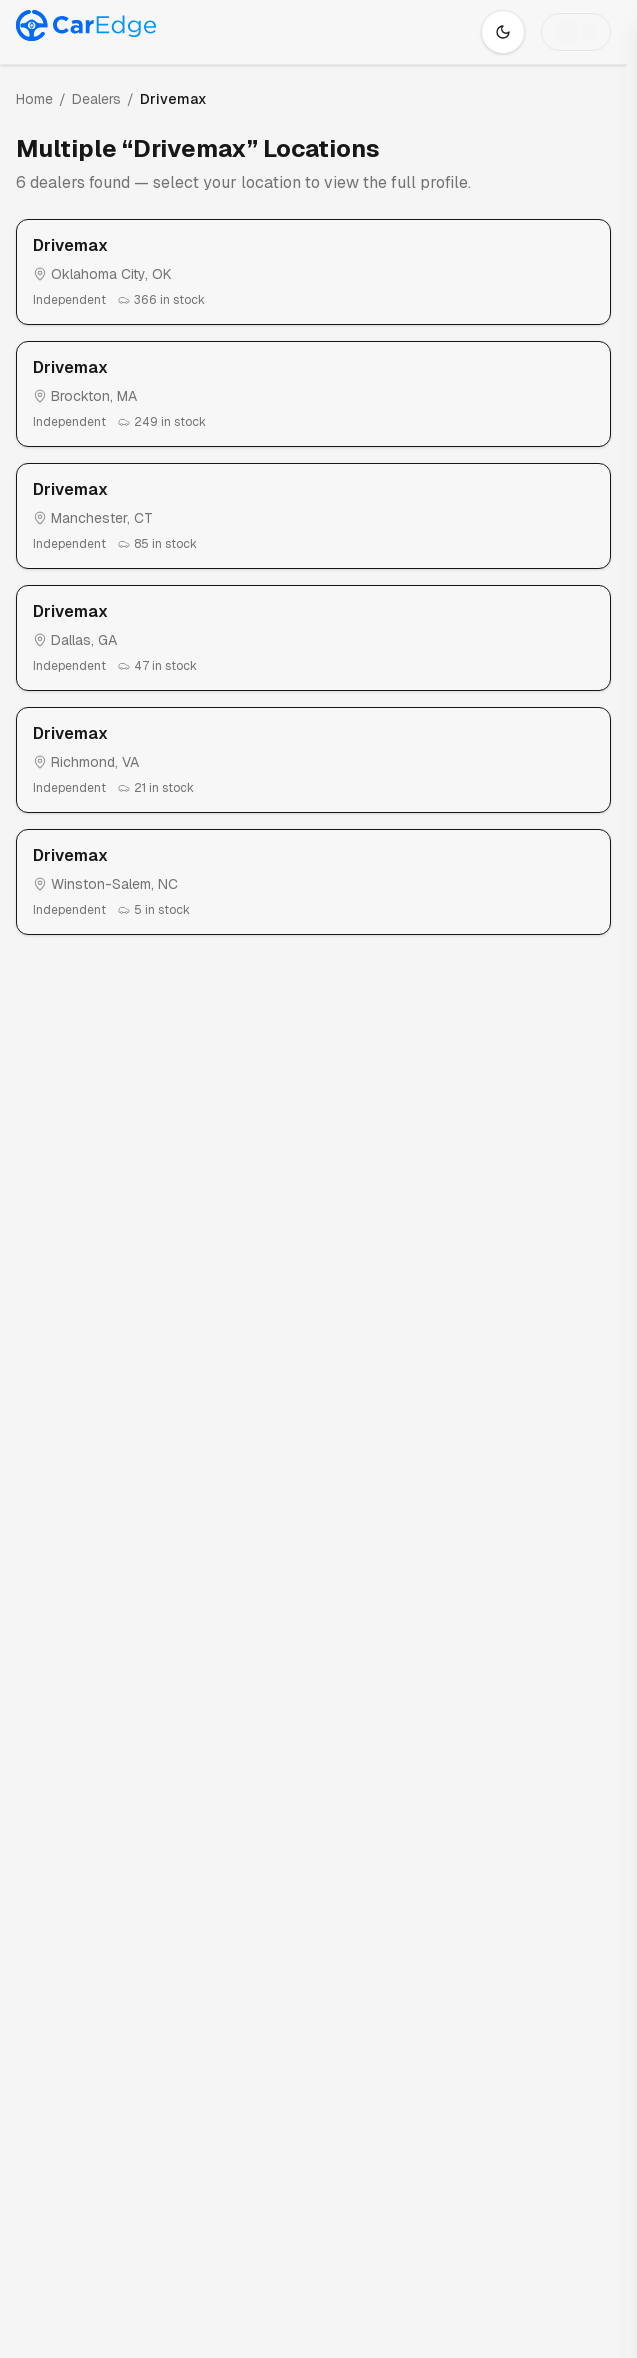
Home (34, 99)
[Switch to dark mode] (503, 32)
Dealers (96, 99)
